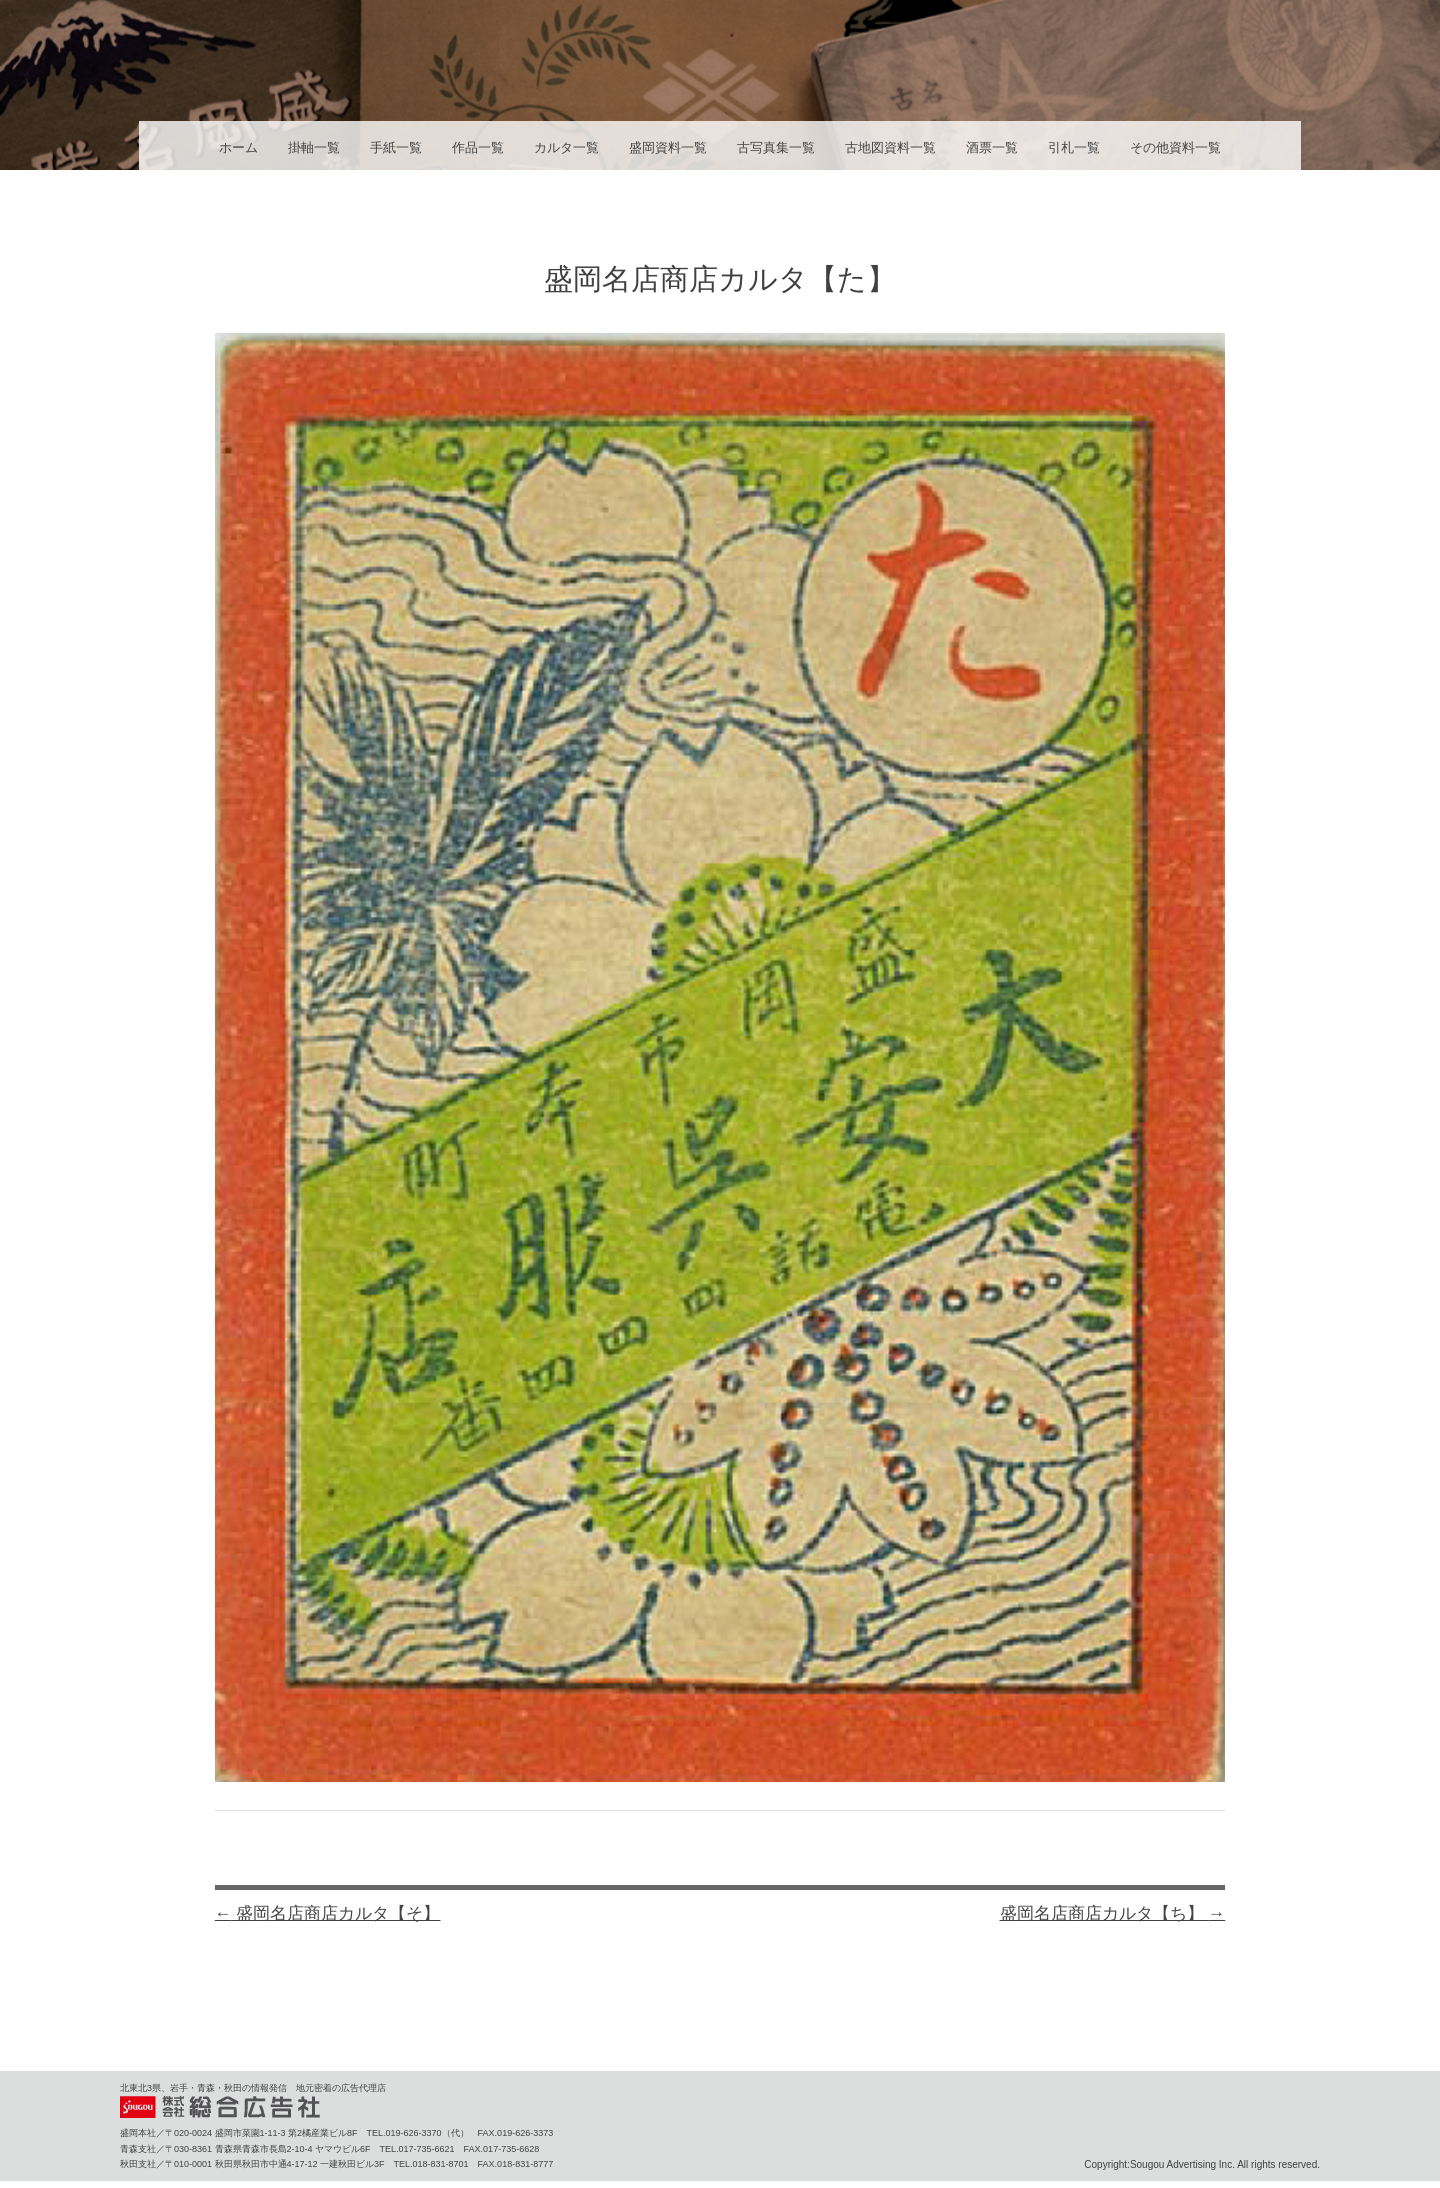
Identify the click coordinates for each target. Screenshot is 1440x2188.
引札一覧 (1074, 147)
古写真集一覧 (776, 147)
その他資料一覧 (1175, 147)
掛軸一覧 (314, 147)
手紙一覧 (396, 147)
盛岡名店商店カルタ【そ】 (328, 1913)
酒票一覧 (992, 147)
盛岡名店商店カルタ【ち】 (1113, 1913)
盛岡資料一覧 (668, 147)
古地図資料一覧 (890, 147)
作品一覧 (478, 147)
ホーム (238, 147)
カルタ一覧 (566, 147)
